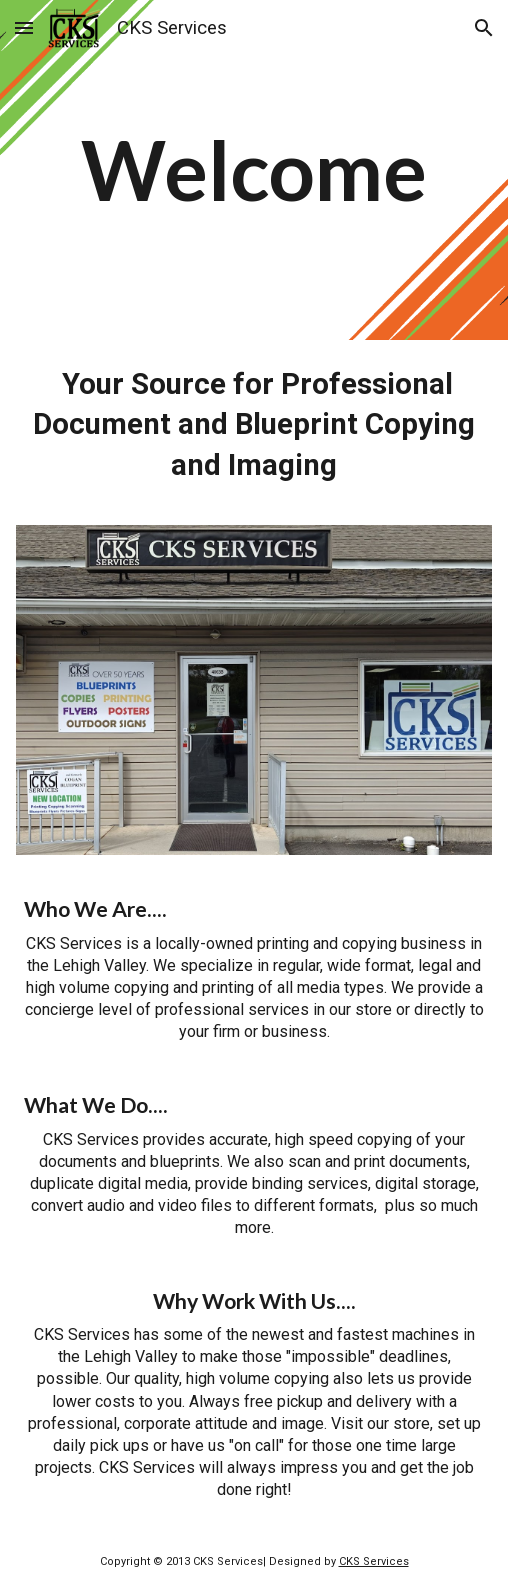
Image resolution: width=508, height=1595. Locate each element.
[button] (24, 27)
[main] (254, 170)
